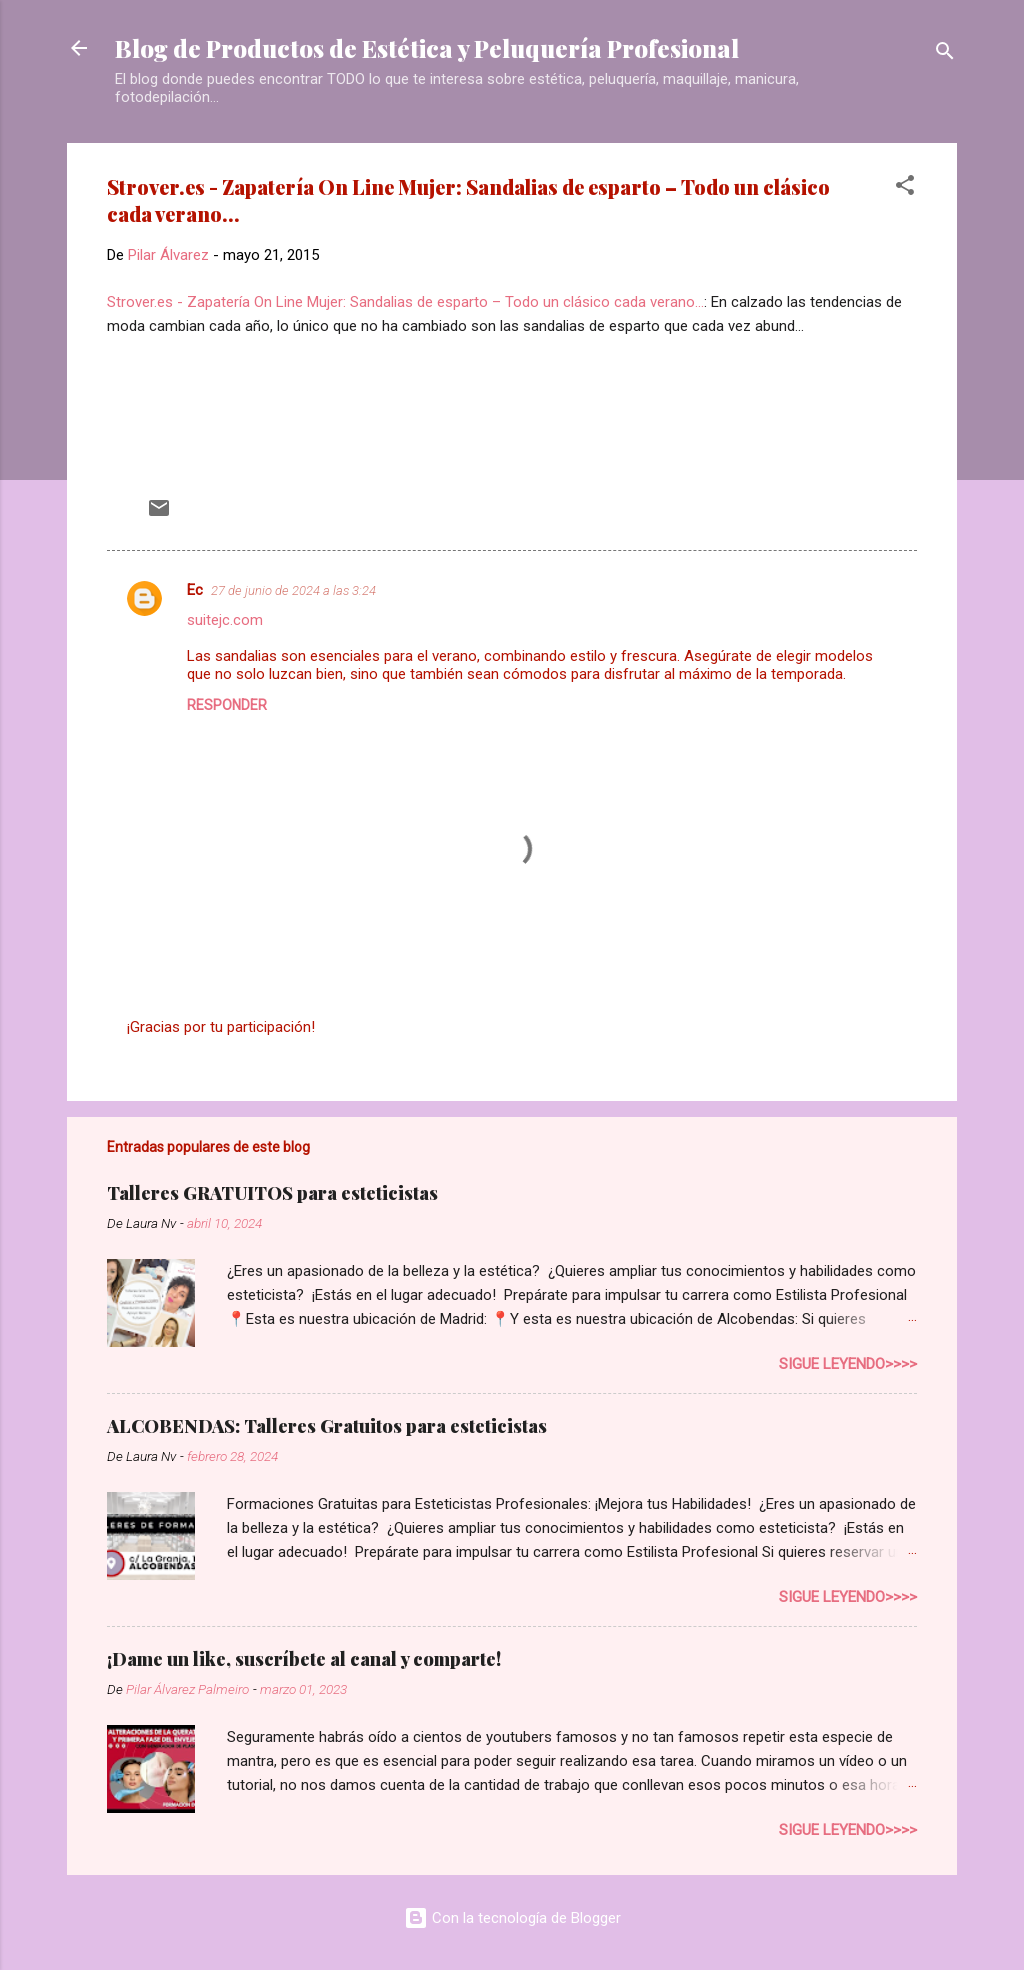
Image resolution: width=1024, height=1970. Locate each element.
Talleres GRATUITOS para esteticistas (272, 1193)
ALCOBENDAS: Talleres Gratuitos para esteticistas (327, 1426)
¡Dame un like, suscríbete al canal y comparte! (304, 1659)
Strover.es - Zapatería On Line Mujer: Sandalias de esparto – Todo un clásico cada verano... (405, 302)
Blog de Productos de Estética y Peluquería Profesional (427, 48)
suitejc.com (225, 620)
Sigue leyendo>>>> (848, 1364)
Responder (227, 705)
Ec (195, 590)
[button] (905, 188)
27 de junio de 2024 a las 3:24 (293, 590)
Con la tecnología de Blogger (512, 1918)
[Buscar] (945, 54)
